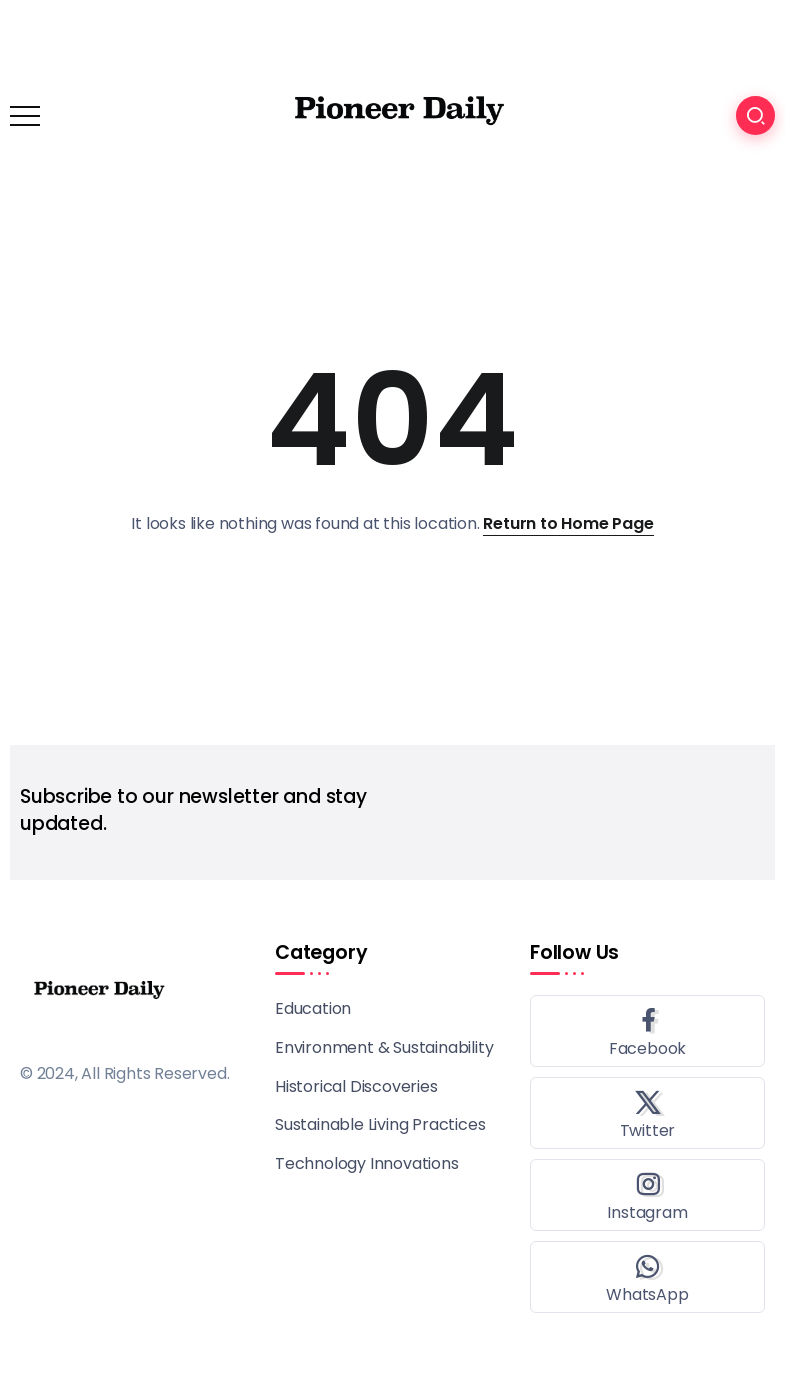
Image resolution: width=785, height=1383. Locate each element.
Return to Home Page (568, 523)
